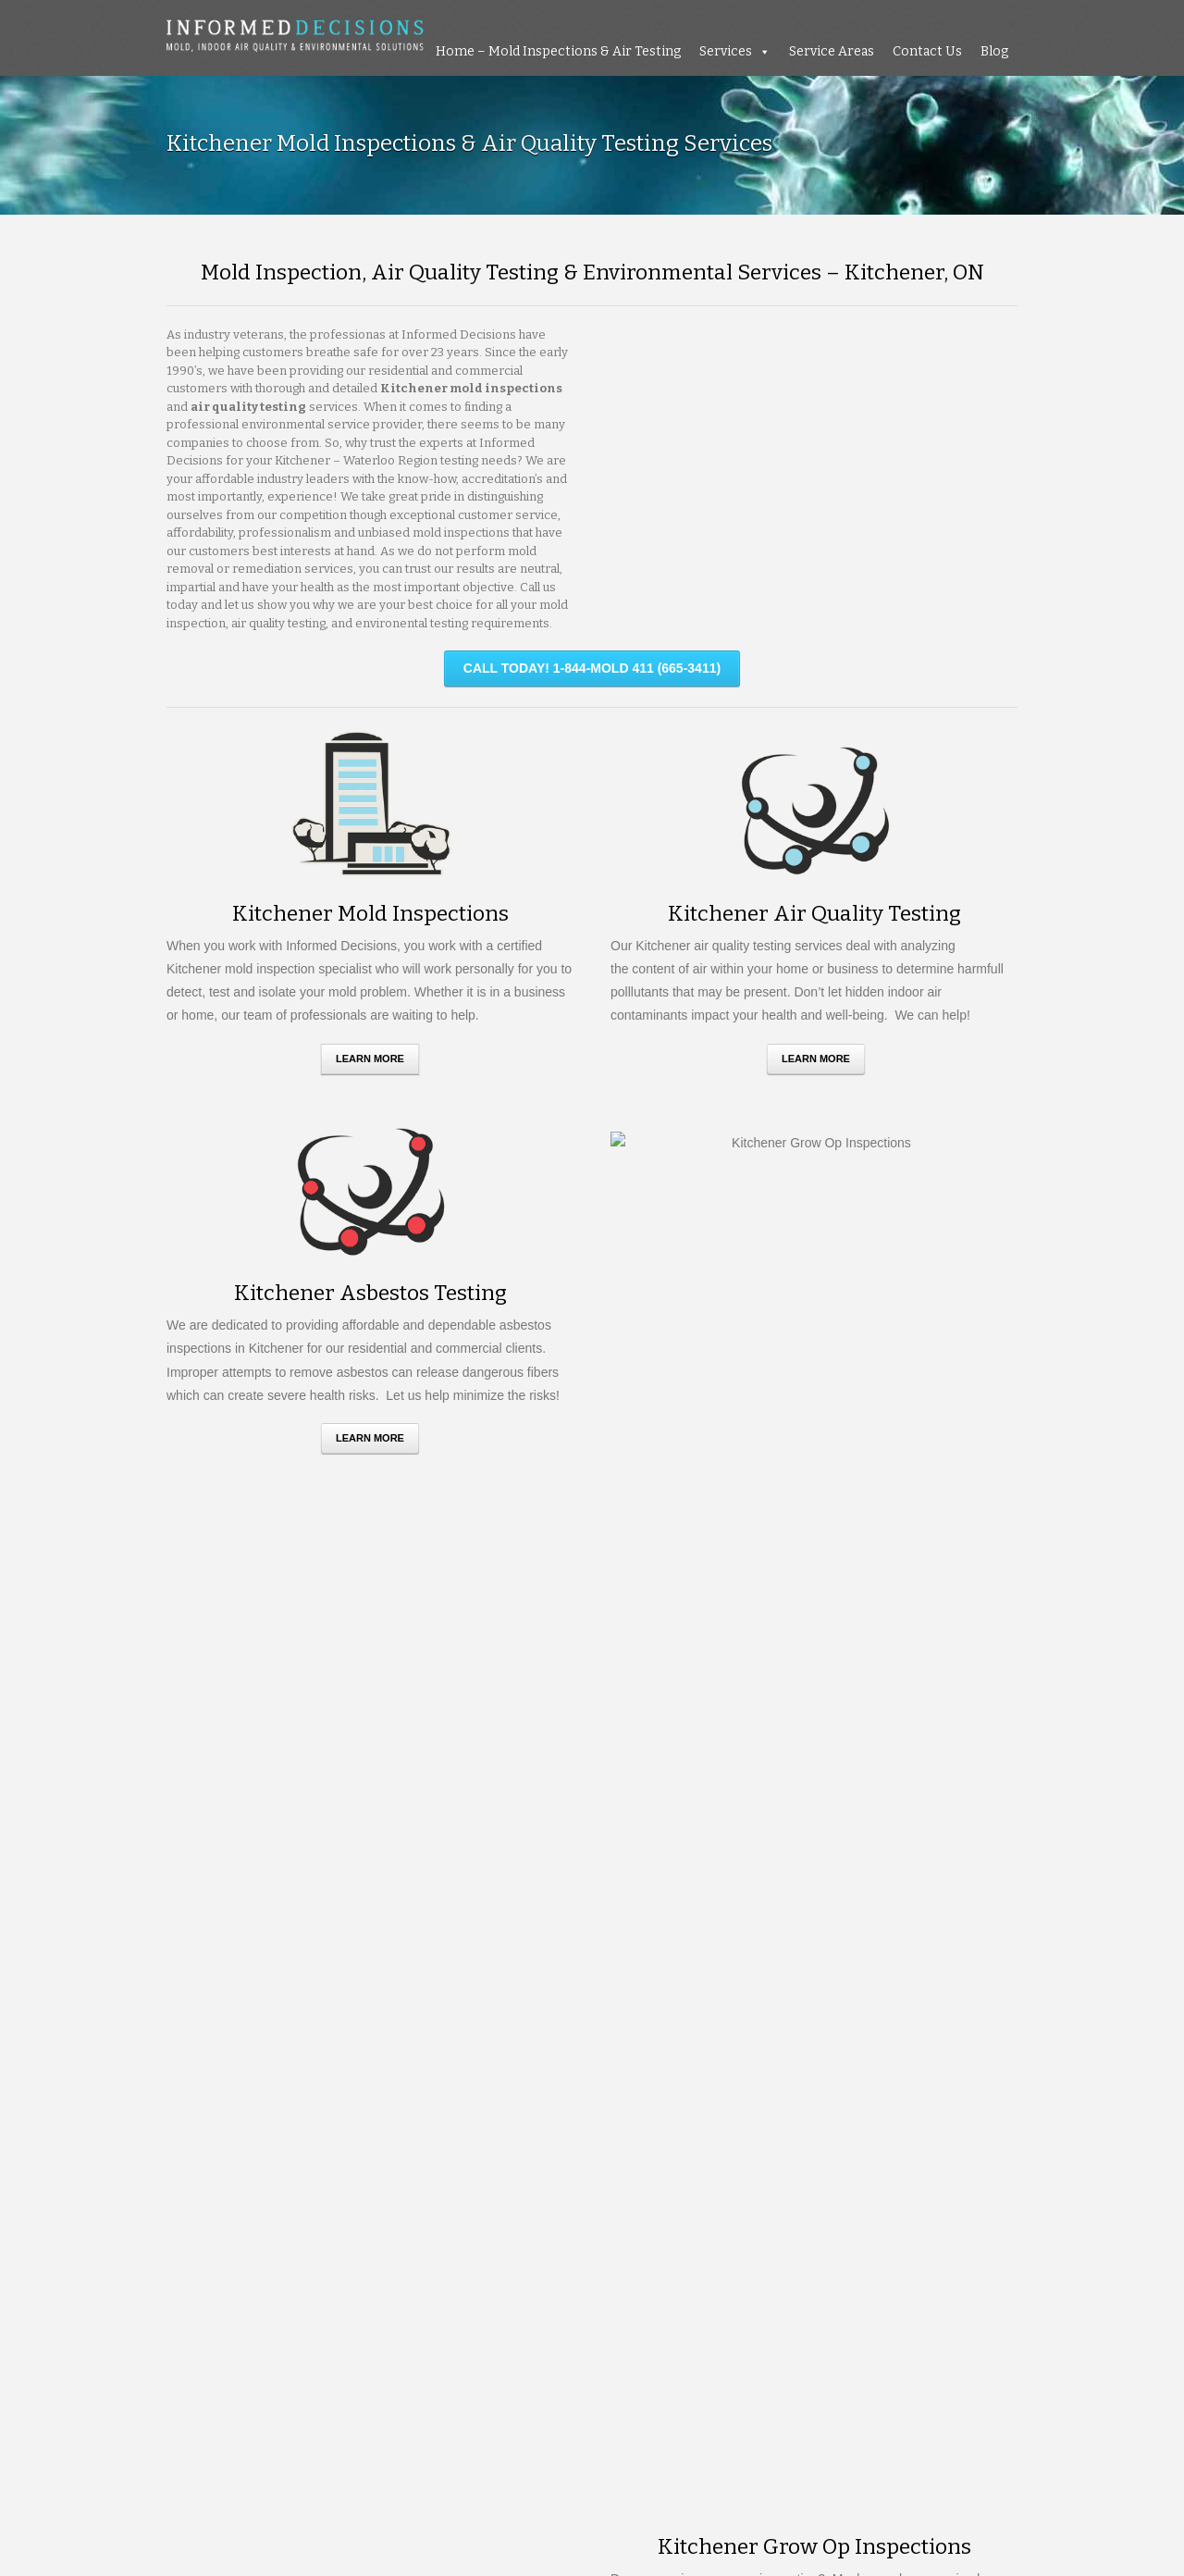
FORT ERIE (453, 2204)
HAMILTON (417, 2223)
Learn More (370, 1058)
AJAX (233, 2168)
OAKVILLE (195, 2259)
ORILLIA (346, 2259)
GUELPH (351, 2223)
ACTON (187, 2168)
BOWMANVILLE (210, 2187)
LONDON (192, 2241)
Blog (994, 51)
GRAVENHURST (211, 2223)
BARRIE (418, 2168)
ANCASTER (291, 2168)
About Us (193, 2524)
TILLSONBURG (362, 2295)
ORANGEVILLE (277, 2259)
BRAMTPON (292, 2187)
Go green (866, 2208)
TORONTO (445, 2295)
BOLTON (475, 2168)
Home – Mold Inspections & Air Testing (558, 51)
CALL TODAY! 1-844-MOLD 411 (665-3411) (592, 668)
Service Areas (831, 51)
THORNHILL (276, 2295)
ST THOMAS (342, 2277)
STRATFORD (202, 2295)
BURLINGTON (462, 2187)
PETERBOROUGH (431, 2259)
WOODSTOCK (424, 2313)
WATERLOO (244, 2313)
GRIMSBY (296, 2223)
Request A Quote (592, 1852)
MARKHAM (259, 2241)
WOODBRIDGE (332, 2313)
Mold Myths (871, 2151)
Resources (377, 2524)
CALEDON (195, 2204)
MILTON (323, 2241)
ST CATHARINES (250, 2277)
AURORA (359, 2168)
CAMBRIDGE (271, 2204)
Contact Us (927, 51)
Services (725, 51)
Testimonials (282, 2524)
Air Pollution (873, 2228)
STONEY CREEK (435, 2277)
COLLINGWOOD (365, 2204)
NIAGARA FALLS (503, 2241)
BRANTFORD (374, 2187)
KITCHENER (493, 2223)
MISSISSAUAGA (401, 2241)
